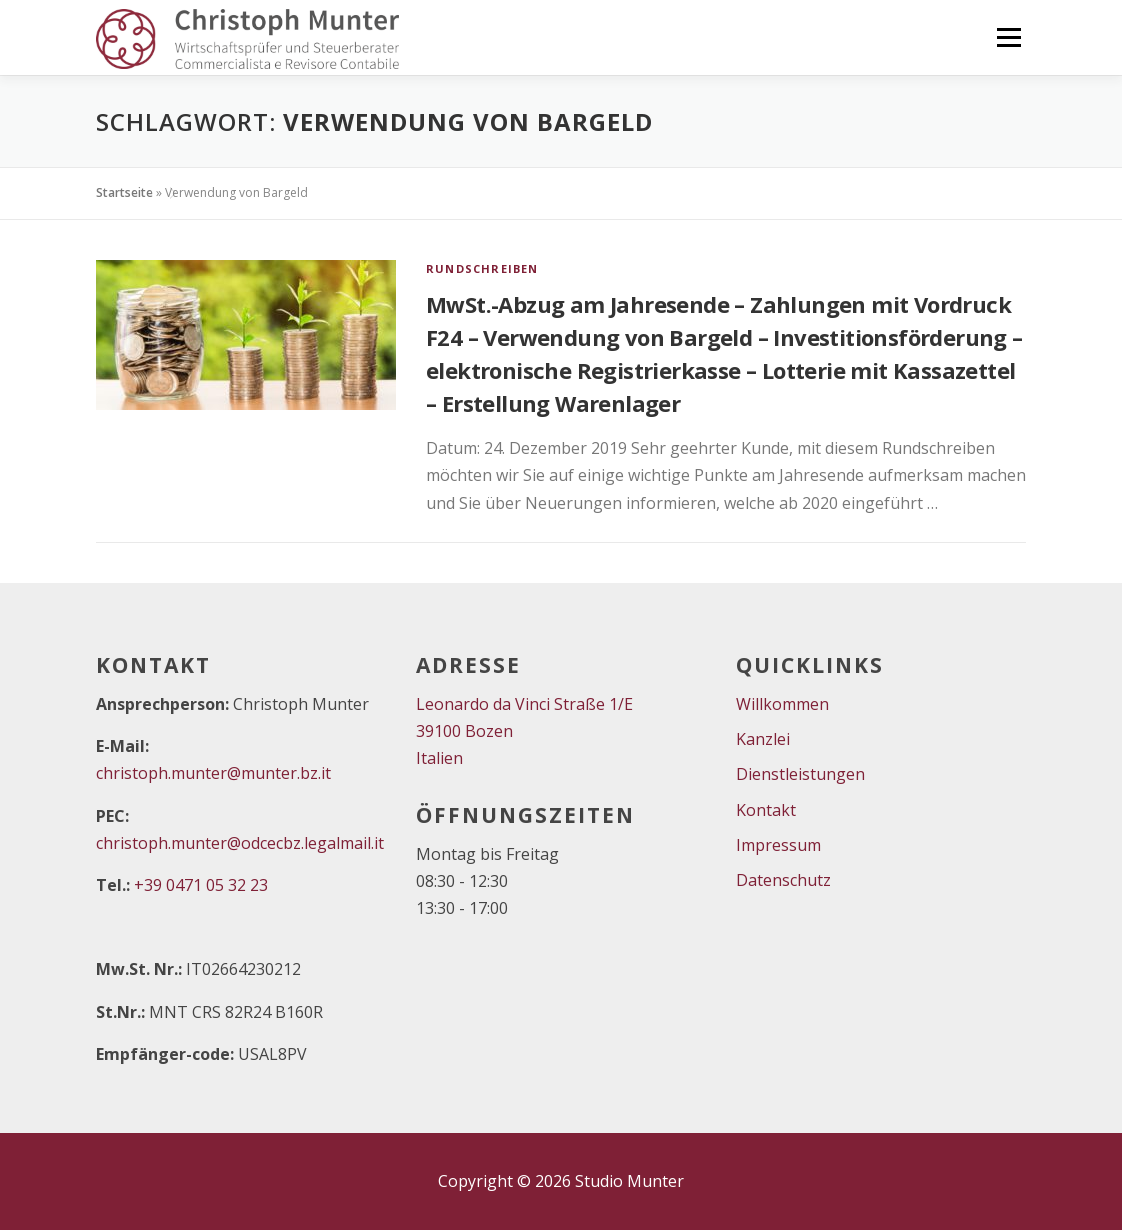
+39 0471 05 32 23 (201, 885)
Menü (1008, 37)
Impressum (778, 845)
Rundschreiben (482, 268)
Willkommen (782, 704)
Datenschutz (783, 880)
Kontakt (766, 810)
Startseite (124, 192)
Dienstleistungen (800, 774)
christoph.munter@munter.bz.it (213, 773)
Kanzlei (763, 739)
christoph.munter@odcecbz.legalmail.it (240, 843)
